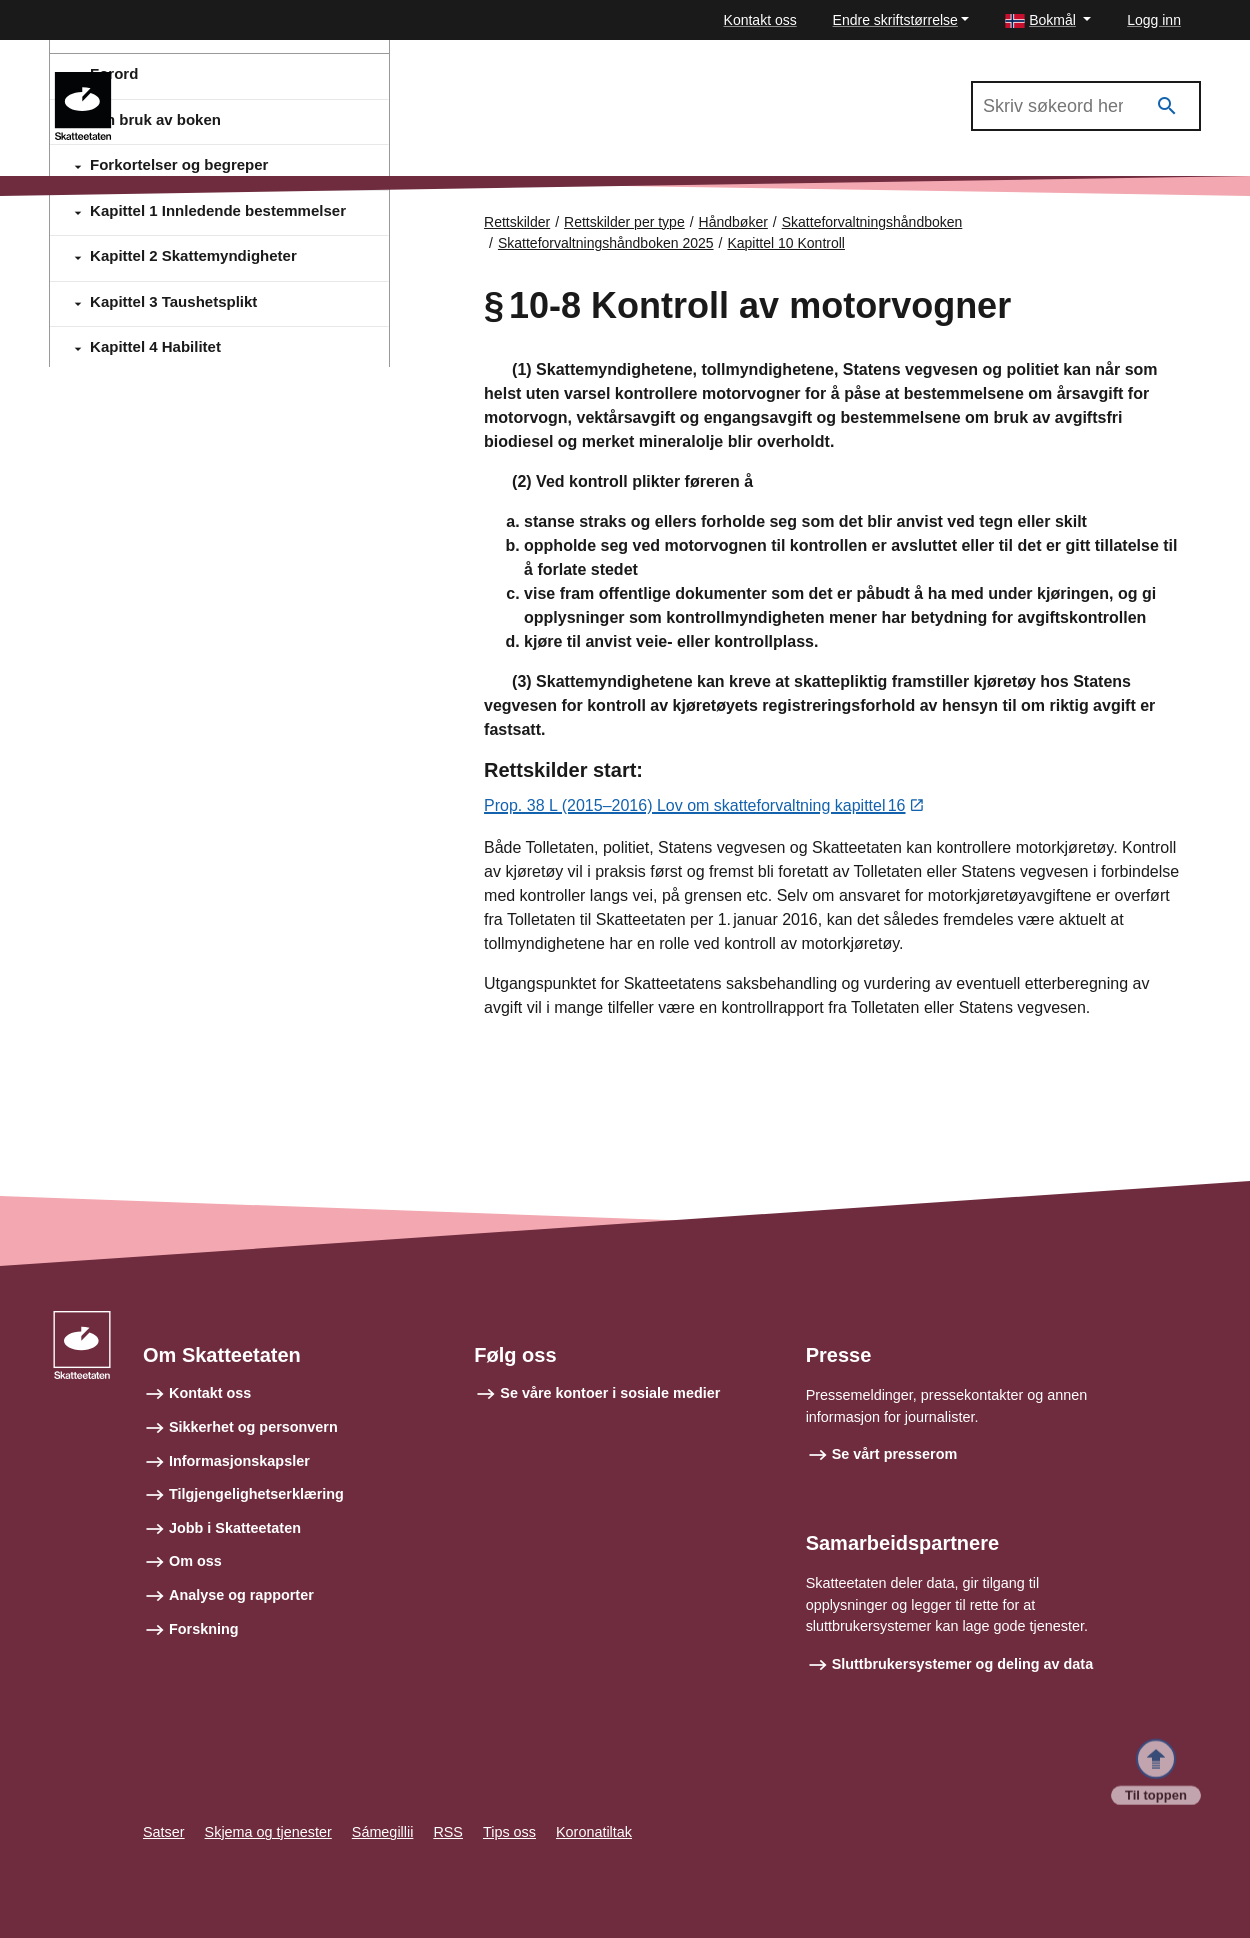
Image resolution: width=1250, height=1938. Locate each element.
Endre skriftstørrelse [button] (895, 20)
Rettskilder (517, 222)
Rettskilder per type (624, 222)
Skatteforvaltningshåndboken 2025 (253, 81)
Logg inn (1154, 20)
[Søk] (1167, 106)
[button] (1048, 20)
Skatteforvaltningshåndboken (872, 222)
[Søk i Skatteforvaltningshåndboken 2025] (1086, 106)
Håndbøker (733, 222)
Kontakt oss (760, 20)
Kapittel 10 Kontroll (786, 243)
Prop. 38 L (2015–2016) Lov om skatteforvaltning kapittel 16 (694, 806)
